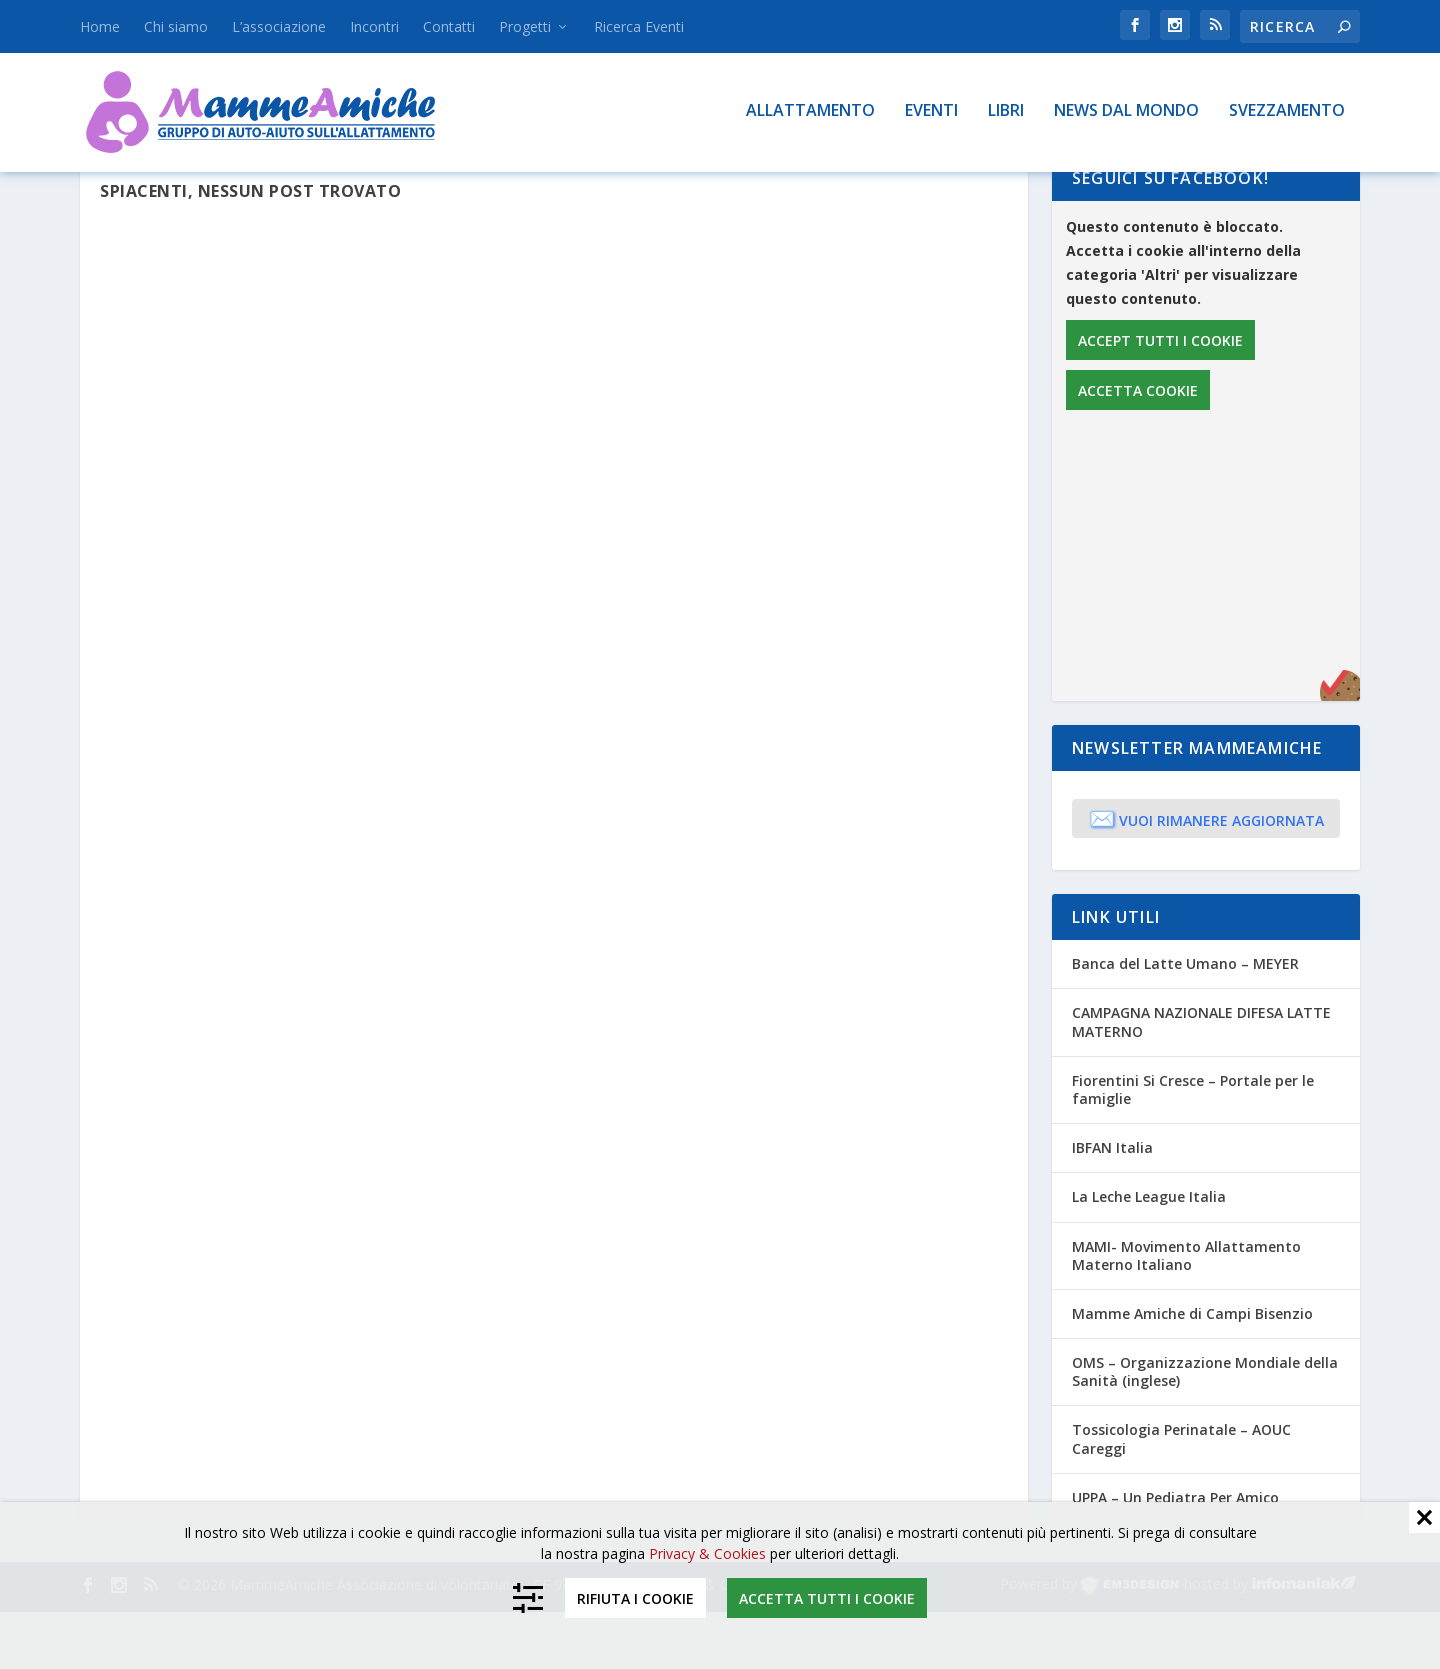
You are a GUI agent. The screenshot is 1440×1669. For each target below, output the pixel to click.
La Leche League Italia (1149, 1253)
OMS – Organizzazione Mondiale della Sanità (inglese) (1205, 1428)
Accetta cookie (1138, 447)
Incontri (374, 26)
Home (100, 26)
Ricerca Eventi (639, 26)
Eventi (931, 111)
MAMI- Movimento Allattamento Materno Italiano (1186, 1311)
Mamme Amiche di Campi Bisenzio (1192, 1370)
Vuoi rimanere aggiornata (1206, 875)
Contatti (449, 26)
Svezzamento (1287, 111)
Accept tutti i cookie (1160, 397)
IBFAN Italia (1112, 1204)
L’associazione (279, 26)
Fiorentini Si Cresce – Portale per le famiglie (1193, 1146)
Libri (1006, 111)
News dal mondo (1126, 111)
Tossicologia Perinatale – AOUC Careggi (1181, 1495)
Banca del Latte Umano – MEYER (1185, 1020)
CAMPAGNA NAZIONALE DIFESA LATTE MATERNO (1201, 1078)
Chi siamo (176, 26)
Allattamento (810, 111)
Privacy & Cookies (707, 1553)
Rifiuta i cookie (635, 1598)
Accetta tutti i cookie (827, 1598)
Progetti (525, 26)
